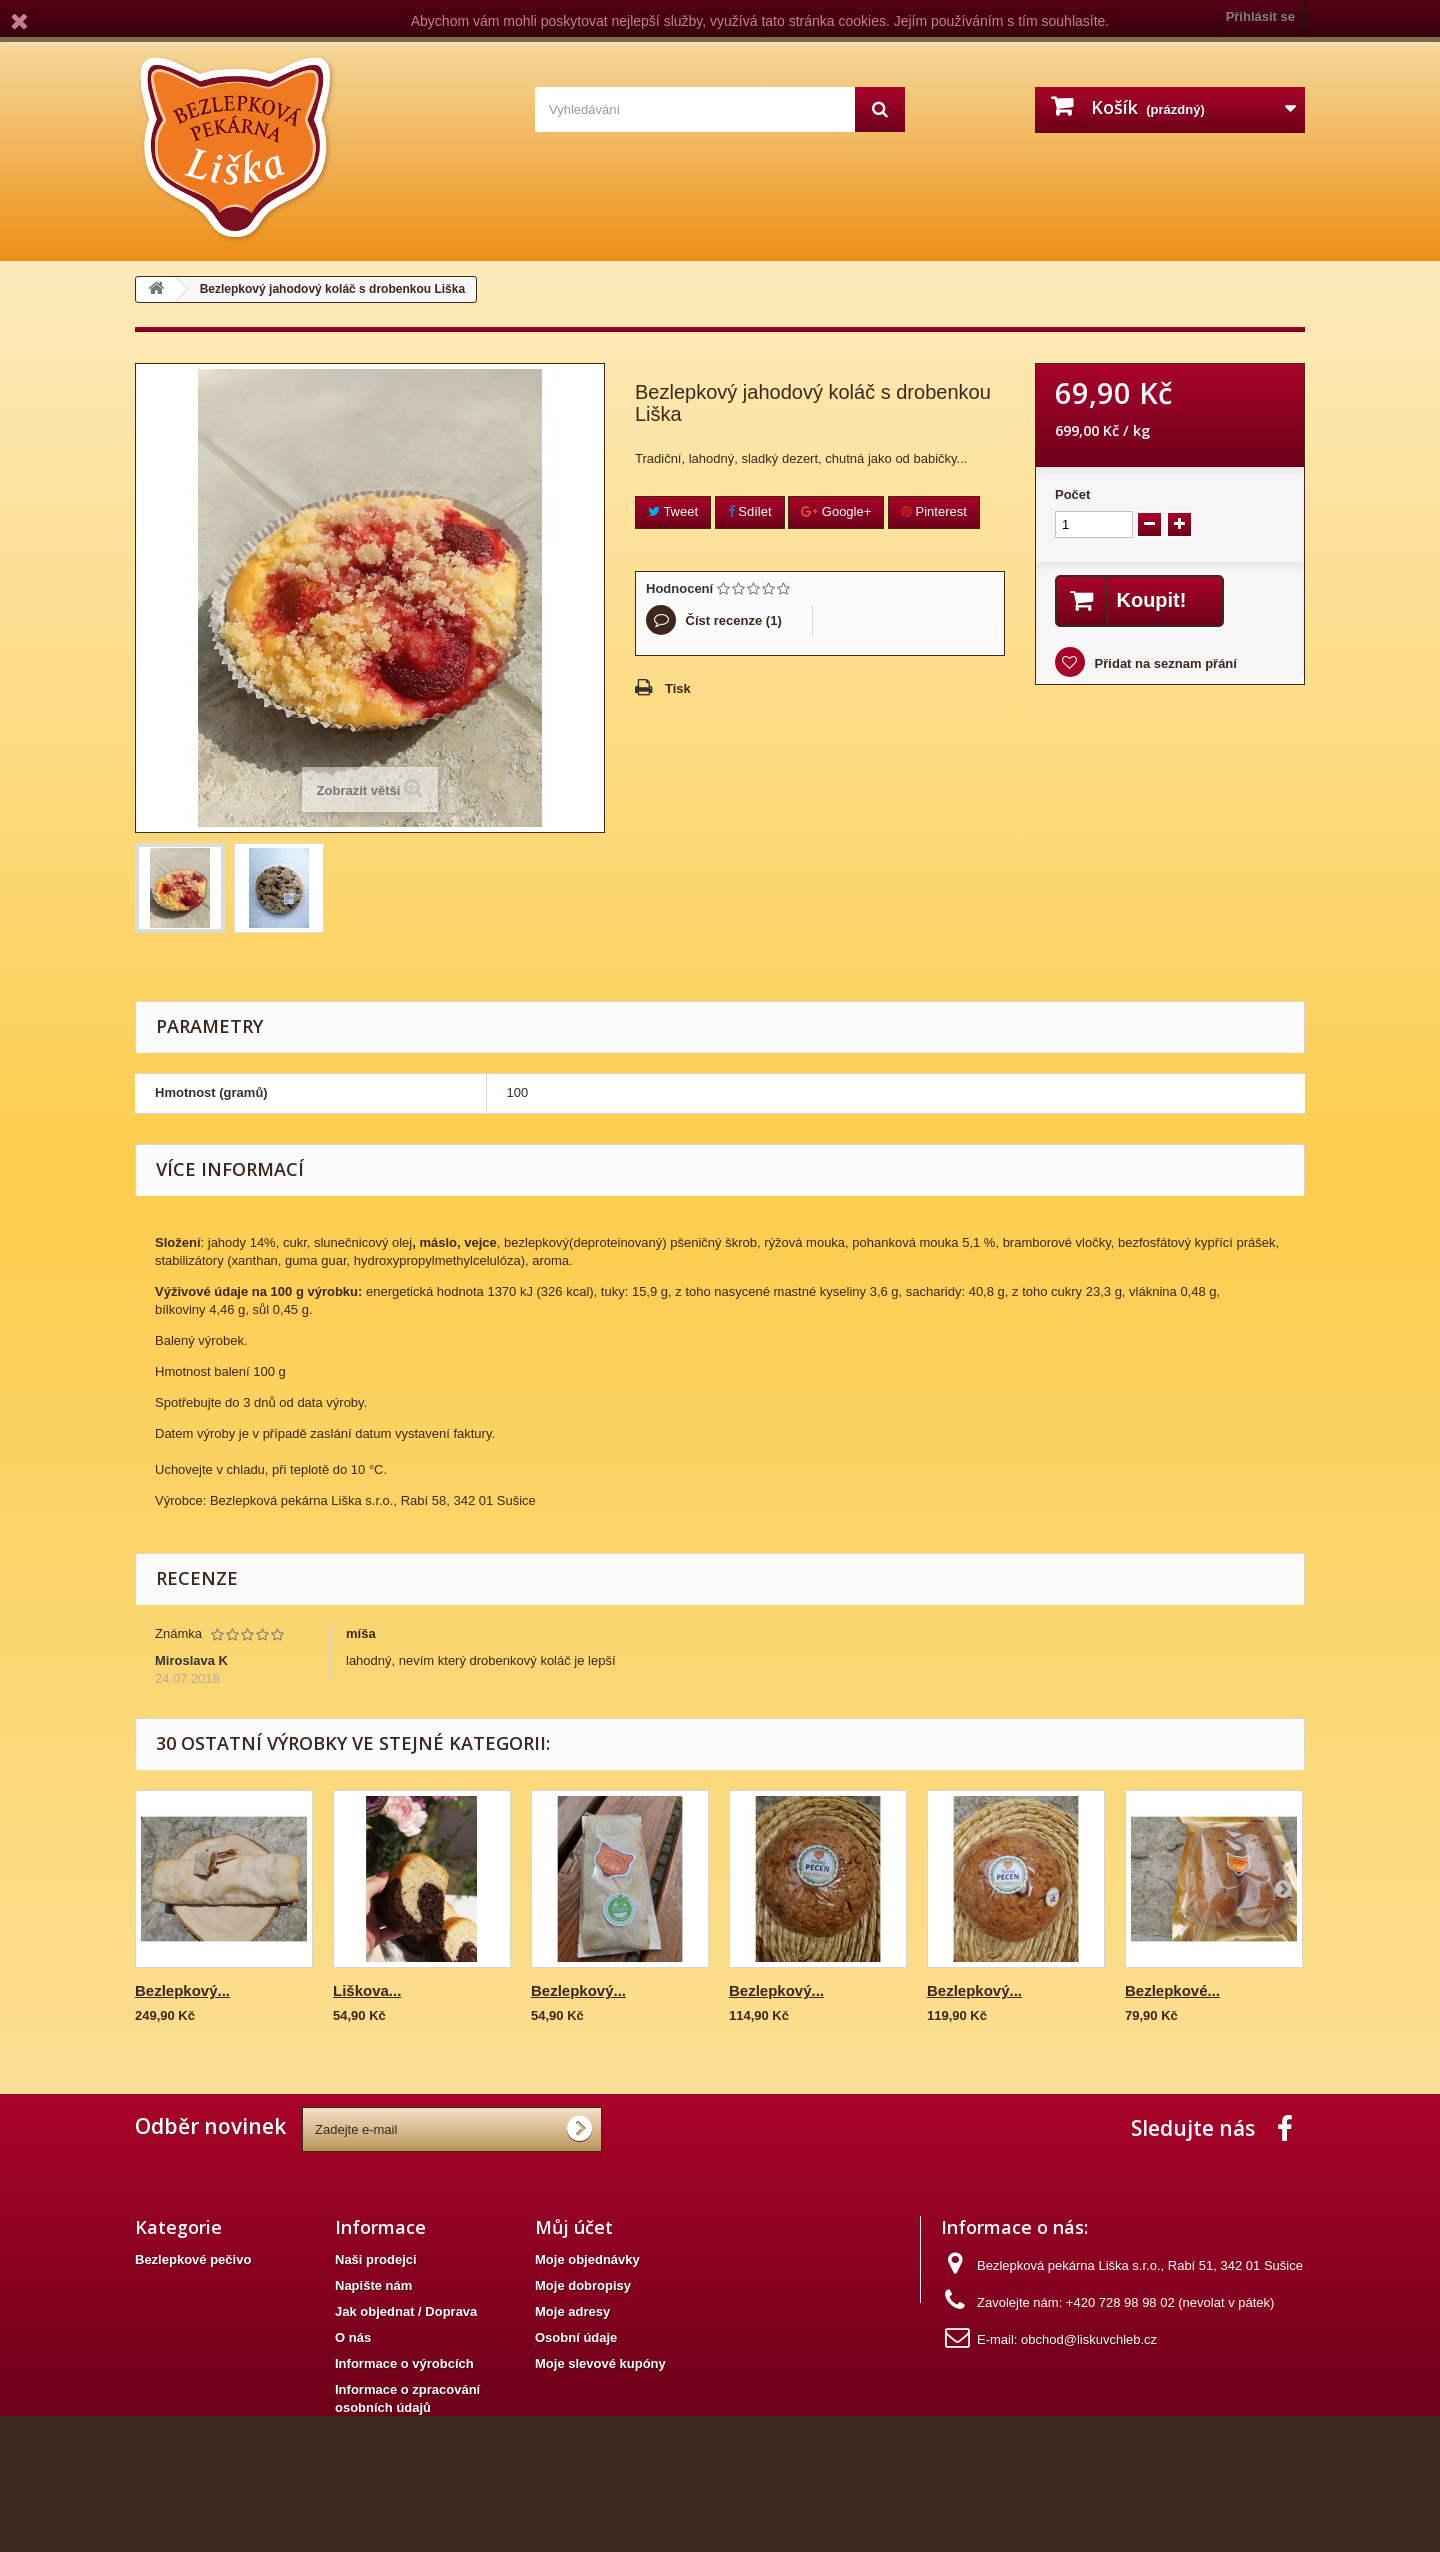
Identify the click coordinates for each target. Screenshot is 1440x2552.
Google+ (836, 511)
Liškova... (367, 1990)
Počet (1072, 494)
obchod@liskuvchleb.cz (1089, 2339)
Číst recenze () (732, 620)
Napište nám (373, 2285)
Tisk (678, 688)
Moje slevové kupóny (600, 2363)
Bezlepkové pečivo (193, 2259)
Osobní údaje (576, 2337)
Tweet (673, 511)
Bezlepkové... (1172, 1990)
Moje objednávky (587, 2259)
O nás (353, 2337)
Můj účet (574, 2227)
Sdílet (750, 511)
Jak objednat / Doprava (406, 2311)
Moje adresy (572, 2311)
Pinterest (934, 511)
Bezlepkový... (182, 1990)
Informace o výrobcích (404, 2363)
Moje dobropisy (583, 2285)
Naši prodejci (376, 2259)
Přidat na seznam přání (1164, 663)
